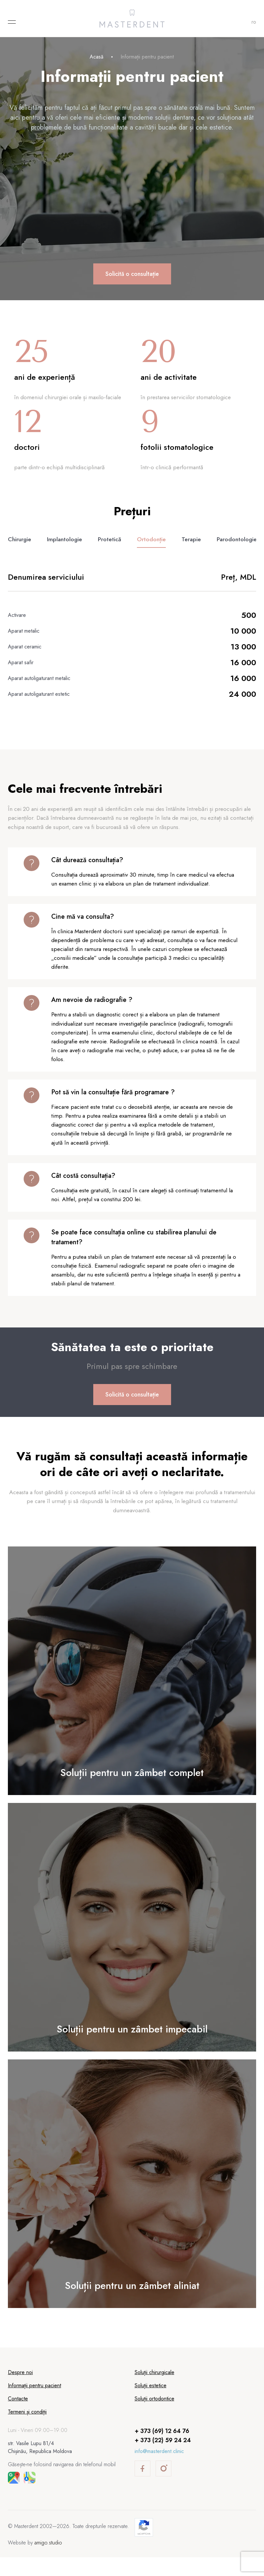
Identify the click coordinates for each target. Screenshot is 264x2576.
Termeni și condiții (27, 2430)
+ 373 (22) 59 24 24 (163, 2459)
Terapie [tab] (192, 549)
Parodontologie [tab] (238, 549)
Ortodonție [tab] (152, 549)
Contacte (18, 2417)
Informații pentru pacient (34, 2404)
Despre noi (20, 2391)
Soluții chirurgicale (154, 2391)
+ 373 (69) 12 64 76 (162, 2449)
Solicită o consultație (132, 274)
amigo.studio (48, 2561)
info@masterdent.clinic (159, 2470)
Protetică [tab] (110, 549)
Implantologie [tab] (65, 549)
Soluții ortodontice (154, 2417)
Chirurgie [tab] (20, 549)
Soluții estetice (150, 2404)
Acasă (96, 57)
